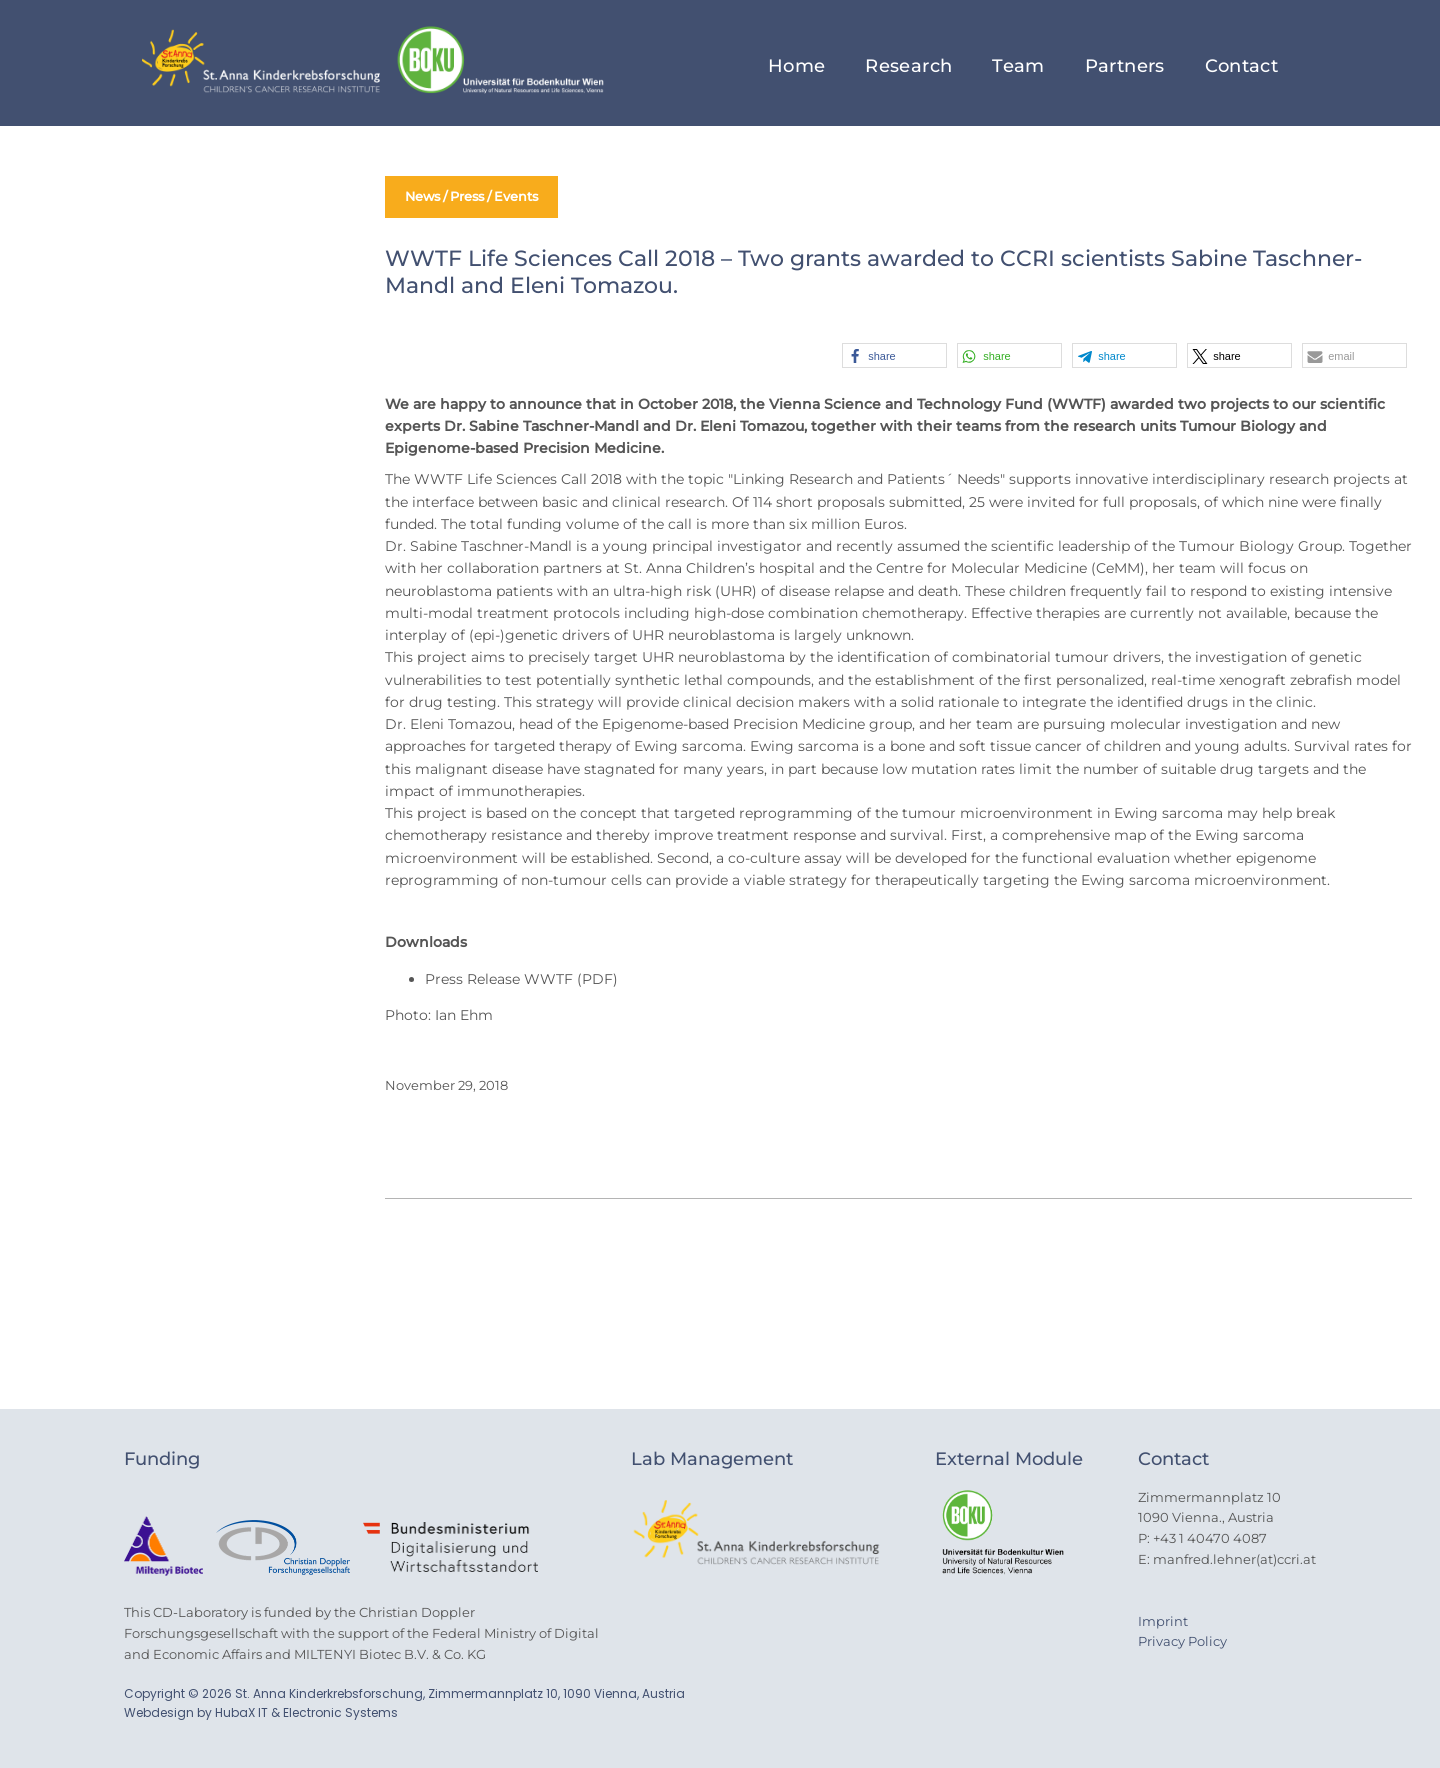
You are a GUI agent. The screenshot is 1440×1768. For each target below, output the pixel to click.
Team (1018, 66)
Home (796, 66)
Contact (1242, 66)
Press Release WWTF (499, 979)
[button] (894, 355)
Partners (1125, 66)
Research (908, 66)
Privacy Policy (1182, 1641)
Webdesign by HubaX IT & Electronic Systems (261, 1712)
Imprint (1163, 1621)
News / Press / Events (477, 197)
